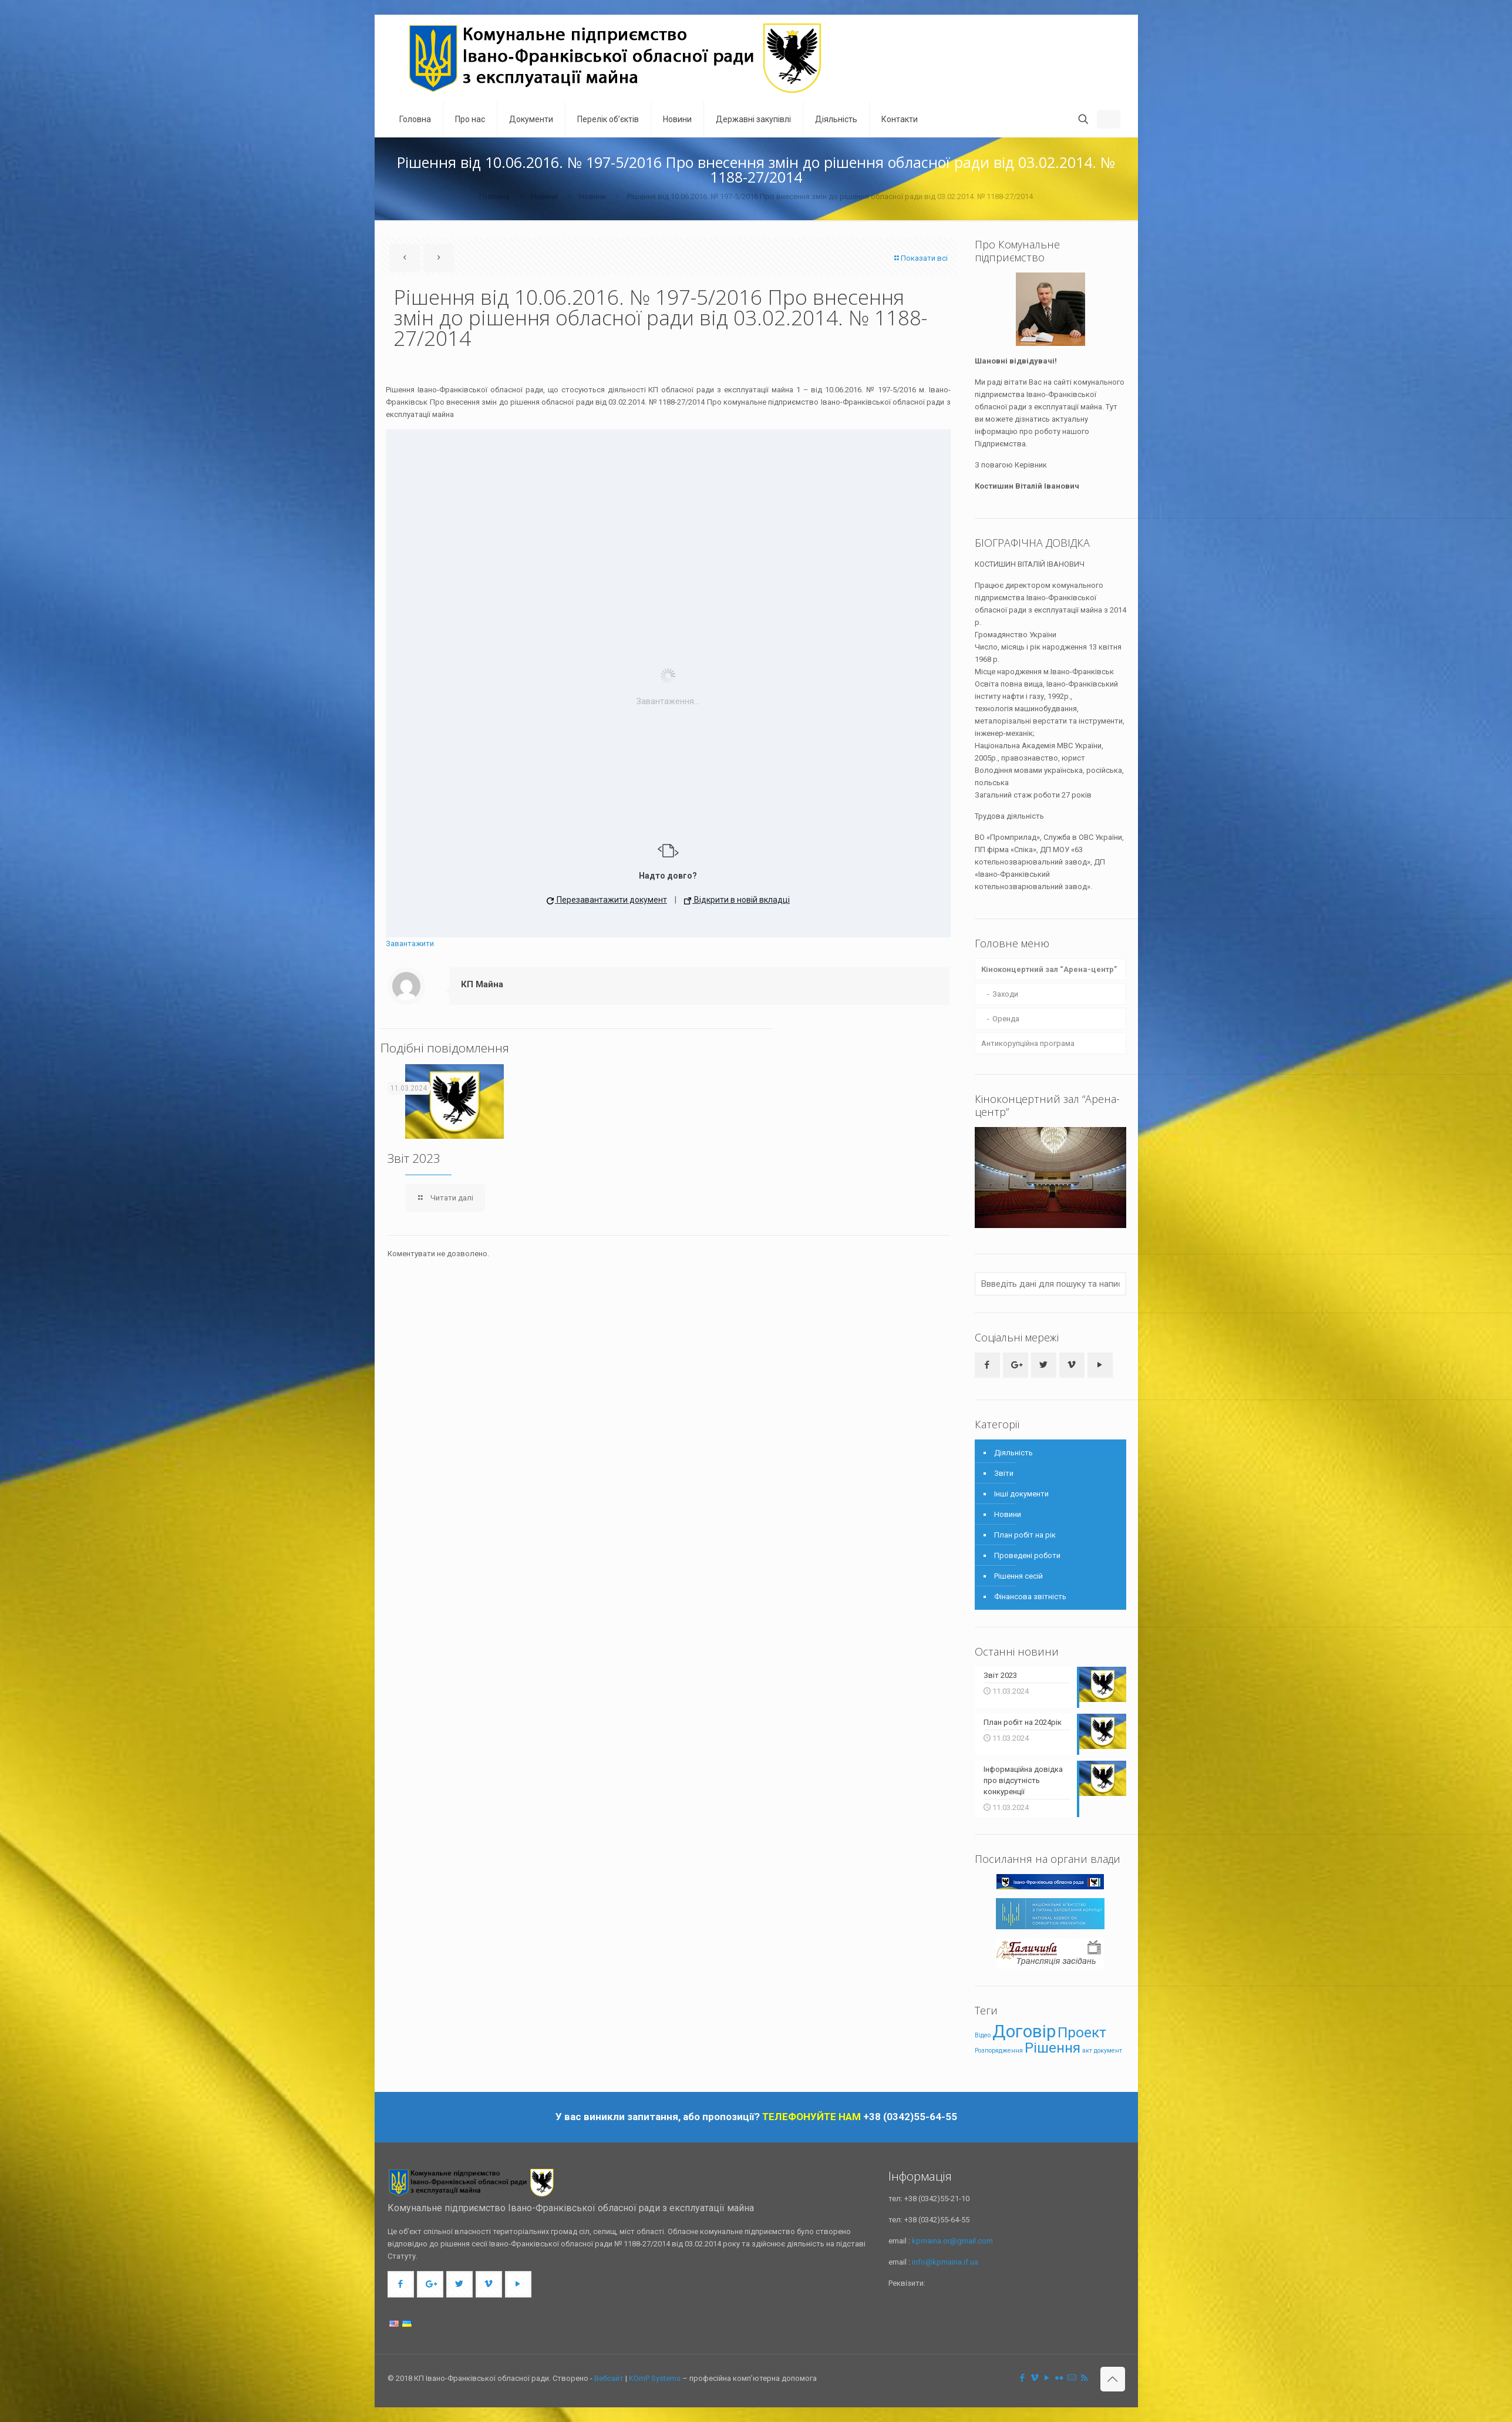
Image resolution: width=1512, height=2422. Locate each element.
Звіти (1003, 1473)
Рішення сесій (1018, 1576)
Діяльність (1013, 1452)
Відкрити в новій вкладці (737, 899)
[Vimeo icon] (1035, 2378)
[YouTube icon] (1047, 2378)
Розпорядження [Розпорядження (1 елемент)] (999, 2050)
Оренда (1005, 1018)
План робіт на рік (1025, 1534)
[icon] (1072, 2378)
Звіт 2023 (414, 1158)
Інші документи (1021, 1493)
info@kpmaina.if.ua (945, 2262)
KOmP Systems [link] (655, 2378)
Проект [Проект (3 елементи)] (1082, 2031)
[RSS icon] (1084, 2378)
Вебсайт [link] (609, 2378)
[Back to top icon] (1112, 2379)
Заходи (1005, 994)
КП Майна (482, 984)
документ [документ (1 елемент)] (1108, 2050)
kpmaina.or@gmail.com (952, 2240)
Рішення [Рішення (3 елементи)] (1052, 2047)
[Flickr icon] (1059, 2378)
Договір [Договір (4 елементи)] (1024, 2031)
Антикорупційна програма (1028, 1043)
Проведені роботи (1027, 1555)
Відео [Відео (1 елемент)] (983, 2034)
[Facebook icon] (1022, 2378)
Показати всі (920, 258)
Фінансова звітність (1030, 1596)
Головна (494, 196)
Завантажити (410, 943)
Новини (544, 196)
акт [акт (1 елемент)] (1087, 2050)
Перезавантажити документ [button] (607, 899)
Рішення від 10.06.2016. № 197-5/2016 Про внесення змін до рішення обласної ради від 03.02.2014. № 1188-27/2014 (830, 196)
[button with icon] (987, 1365)
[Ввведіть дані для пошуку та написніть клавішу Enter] (1050, 1284)
